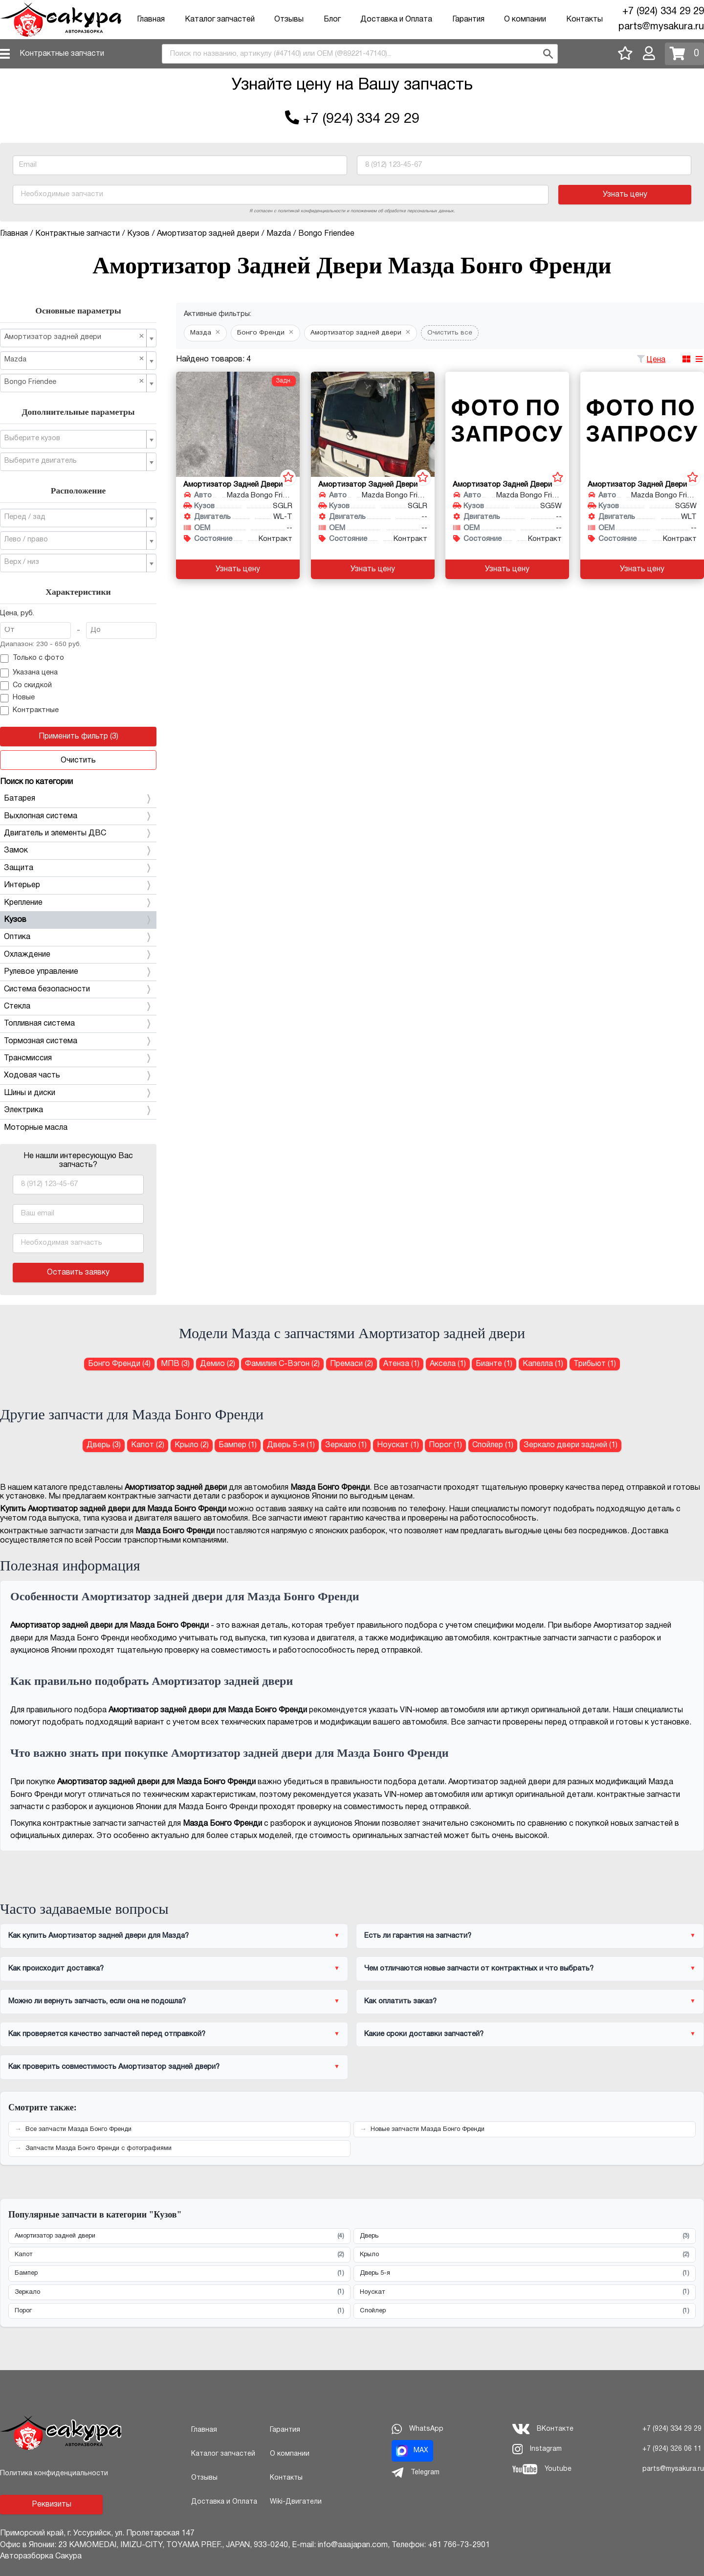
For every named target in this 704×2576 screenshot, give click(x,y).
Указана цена (29, 673)
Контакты (584, 19)
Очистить (78, 760)
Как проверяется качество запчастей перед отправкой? (106, 2034)
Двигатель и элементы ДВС (78, 833)
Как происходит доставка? (56, 1968)
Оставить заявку (78, 1272)
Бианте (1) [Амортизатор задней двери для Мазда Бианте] (494, 1364)
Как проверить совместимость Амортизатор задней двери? (114, 2066)
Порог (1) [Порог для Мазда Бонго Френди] (445, 1445)
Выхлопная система (78, 816)
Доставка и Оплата (396, 19)
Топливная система (78, 1023)
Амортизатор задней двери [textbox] (74, 336)
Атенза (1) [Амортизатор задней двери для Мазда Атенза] (401, 1364)
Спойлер (524, 2311)
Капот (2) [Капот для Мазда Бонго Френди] (147, 1445)
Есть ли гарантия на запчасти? (417, 1935)
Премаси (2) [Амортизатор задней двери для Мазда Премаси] (351, 1364)
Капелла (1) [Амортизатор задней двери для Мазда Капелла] (543, 1364)
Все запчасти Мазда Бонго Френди (78, 2129)
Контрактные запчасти (62, 53)
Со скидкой (26, 685)
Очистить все (449, 333)
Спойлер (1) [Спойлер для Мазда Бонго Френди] (492, 1445)
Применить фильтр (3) (78, 736)
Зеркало (179, 2292)
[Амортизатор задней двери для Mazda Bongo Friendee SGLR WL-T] (238, 424)
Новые (17, 698)
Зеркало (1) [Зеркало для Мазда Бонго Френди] (346, 1445)
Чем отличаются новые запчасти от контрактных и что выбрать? (479, 1968)
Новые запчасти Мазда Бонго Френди (427, 2129)
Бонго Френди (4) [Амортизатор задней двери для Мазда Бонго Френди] (119, 1364)
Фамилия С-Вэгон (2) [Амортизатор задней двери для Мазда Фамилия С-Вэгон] (282, 1364)
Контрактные (29, 710)
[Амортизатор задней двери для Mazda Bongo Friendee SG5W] (507, 424)
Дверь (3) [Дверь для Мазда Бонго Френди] (104, 1445)
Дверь (524, 2236)
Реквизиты (51, 2504)
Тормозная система (78, 1041)
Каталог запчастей (220, 19)
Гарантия (468, 19)
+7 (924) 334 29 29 (663, 11)
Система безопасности (78, 989)
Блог (332, 19)
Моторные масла (35, 1127)
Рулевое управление (78, 971)
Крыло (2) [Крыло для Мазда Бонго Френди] (192, 1445)
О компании (525, 19)
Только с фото (32, 658)
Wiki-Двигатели (296, 2502)
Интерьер (78, 885)
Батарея (78, 798)
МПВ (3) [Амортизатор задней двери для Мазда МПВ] (175, 1364)
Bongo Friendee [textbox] (74, 381)
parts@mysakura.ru (661, 26)
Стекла (78, 1006)
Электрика (78, 1110)
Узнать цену (625, 194)
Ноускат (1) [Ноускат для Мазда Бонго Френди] (398, 1445)
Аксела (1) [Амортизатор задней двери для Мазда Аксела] (448, 1364)
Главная (151, 19)
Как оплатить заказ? (400, 2001)
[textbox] (74, 438)
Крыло (524, 2255)
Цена (656, 360)
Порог (179, 2311)
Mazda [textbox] (74, 359)
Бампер (179, 2273)
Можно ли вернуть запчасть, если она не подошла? (97, 2001)
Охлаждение (78, 954)
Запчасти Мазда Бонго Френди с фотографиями (98, 2148)
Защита (78, 868)
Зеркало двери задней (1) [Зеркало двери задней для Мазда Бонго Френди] (570, 1445)
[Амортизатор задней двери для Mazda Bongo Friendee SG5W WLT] (642, 424)
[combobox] (360, 54)
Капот (179, 2255)
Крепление (78, 902)
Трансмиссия (78, 1058)
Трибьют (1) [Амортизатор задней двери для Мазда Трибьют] (594, 1364)
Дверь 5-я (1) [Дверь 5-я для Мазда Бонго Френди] (291, 1445)
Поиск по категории (36, 782)
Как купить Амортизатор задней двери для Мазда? (98, 1935)
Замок (78, 850)
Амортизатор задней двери (179, 2236)
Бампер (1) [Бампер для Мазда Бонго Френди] (238, 1445)
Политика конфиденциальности (54, 2473)
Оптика (78, 937)
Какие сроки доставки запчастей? (424, 2034)
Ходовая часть (78, 1075)
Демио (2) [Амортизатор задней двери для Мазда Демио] (217, 1364)
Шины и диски (78, 1093)
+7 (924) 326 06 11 (672, 2449)
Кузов (78, 920)
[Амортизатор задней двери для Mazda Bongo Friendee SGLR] (373, 424)
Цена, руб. (17, 613)
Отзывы (289, 19)
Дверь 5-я (524, 2273)
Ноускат (524, 2292)
